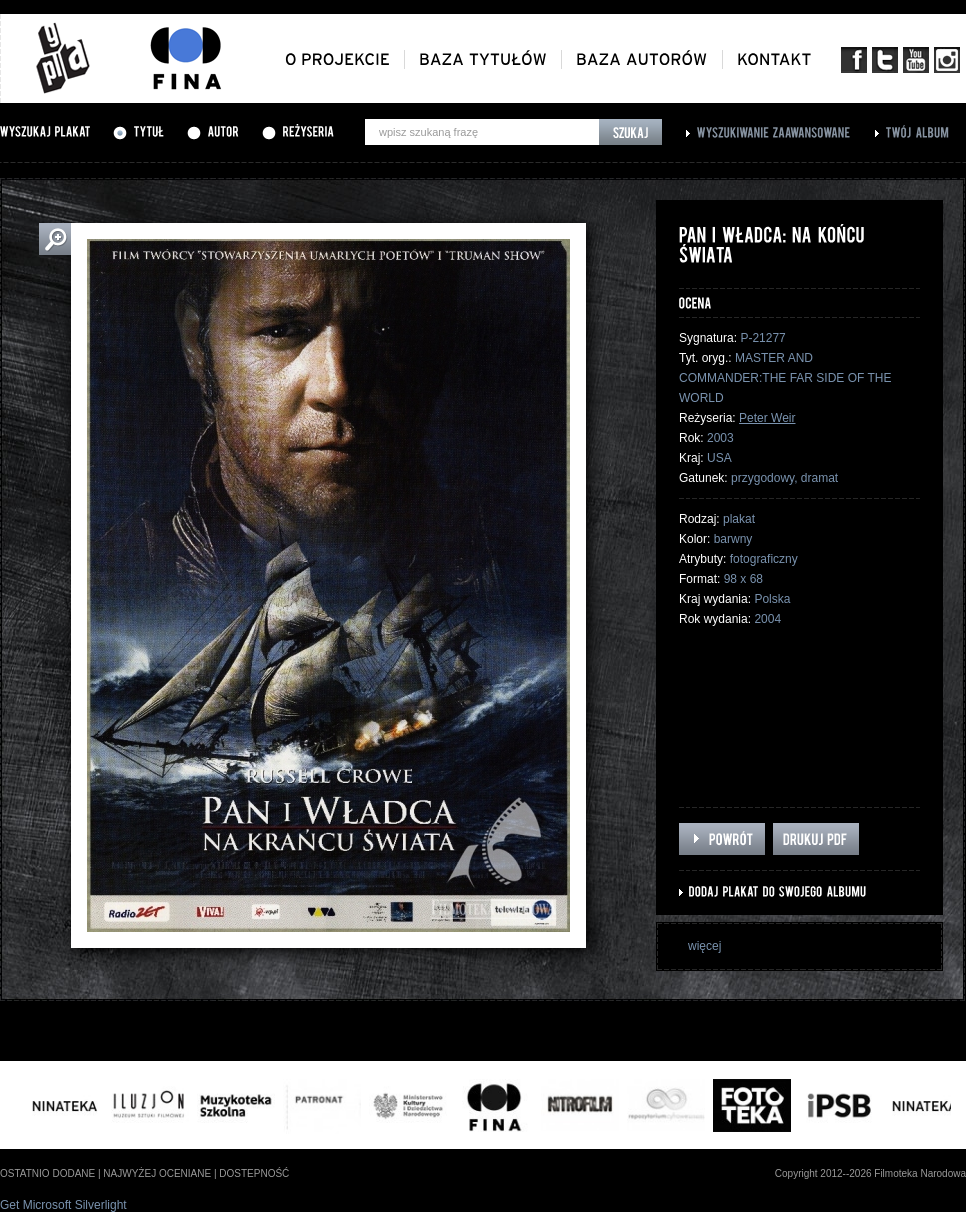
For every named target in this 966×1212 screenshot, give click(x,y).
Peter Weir (767, 418)
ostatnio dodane (47, 1173)
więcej (704, 946)
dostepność (254, 1173)
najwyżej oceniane (157, 1173)
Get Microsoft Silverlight (63, 1205)
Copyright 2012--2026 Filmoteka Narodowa (870, 1173)
